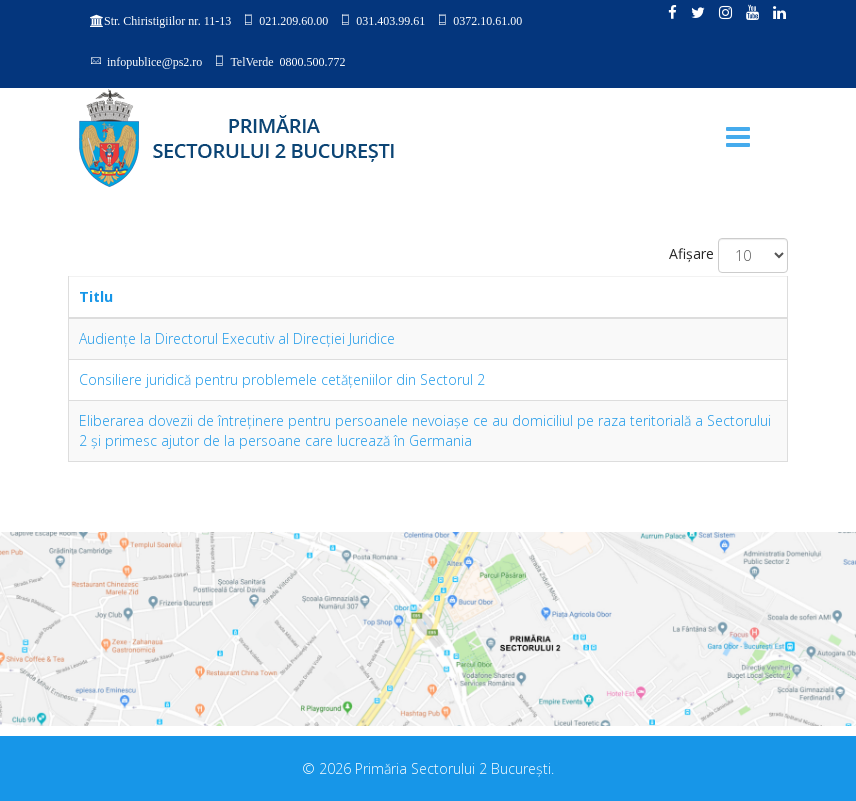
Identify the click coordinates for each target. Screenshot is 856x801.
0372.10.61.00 (487, 20)
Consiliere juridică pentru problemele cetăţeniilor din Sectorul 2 (282, 379)
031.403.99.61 (390, 20)
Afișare (691, 253)
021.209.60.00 (293, 20)
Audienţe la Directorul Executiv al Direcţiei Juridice (237, 338)
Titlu (96, 296)
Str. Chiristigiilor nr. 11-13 (167, 21)
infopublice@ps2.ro (154, 61)
